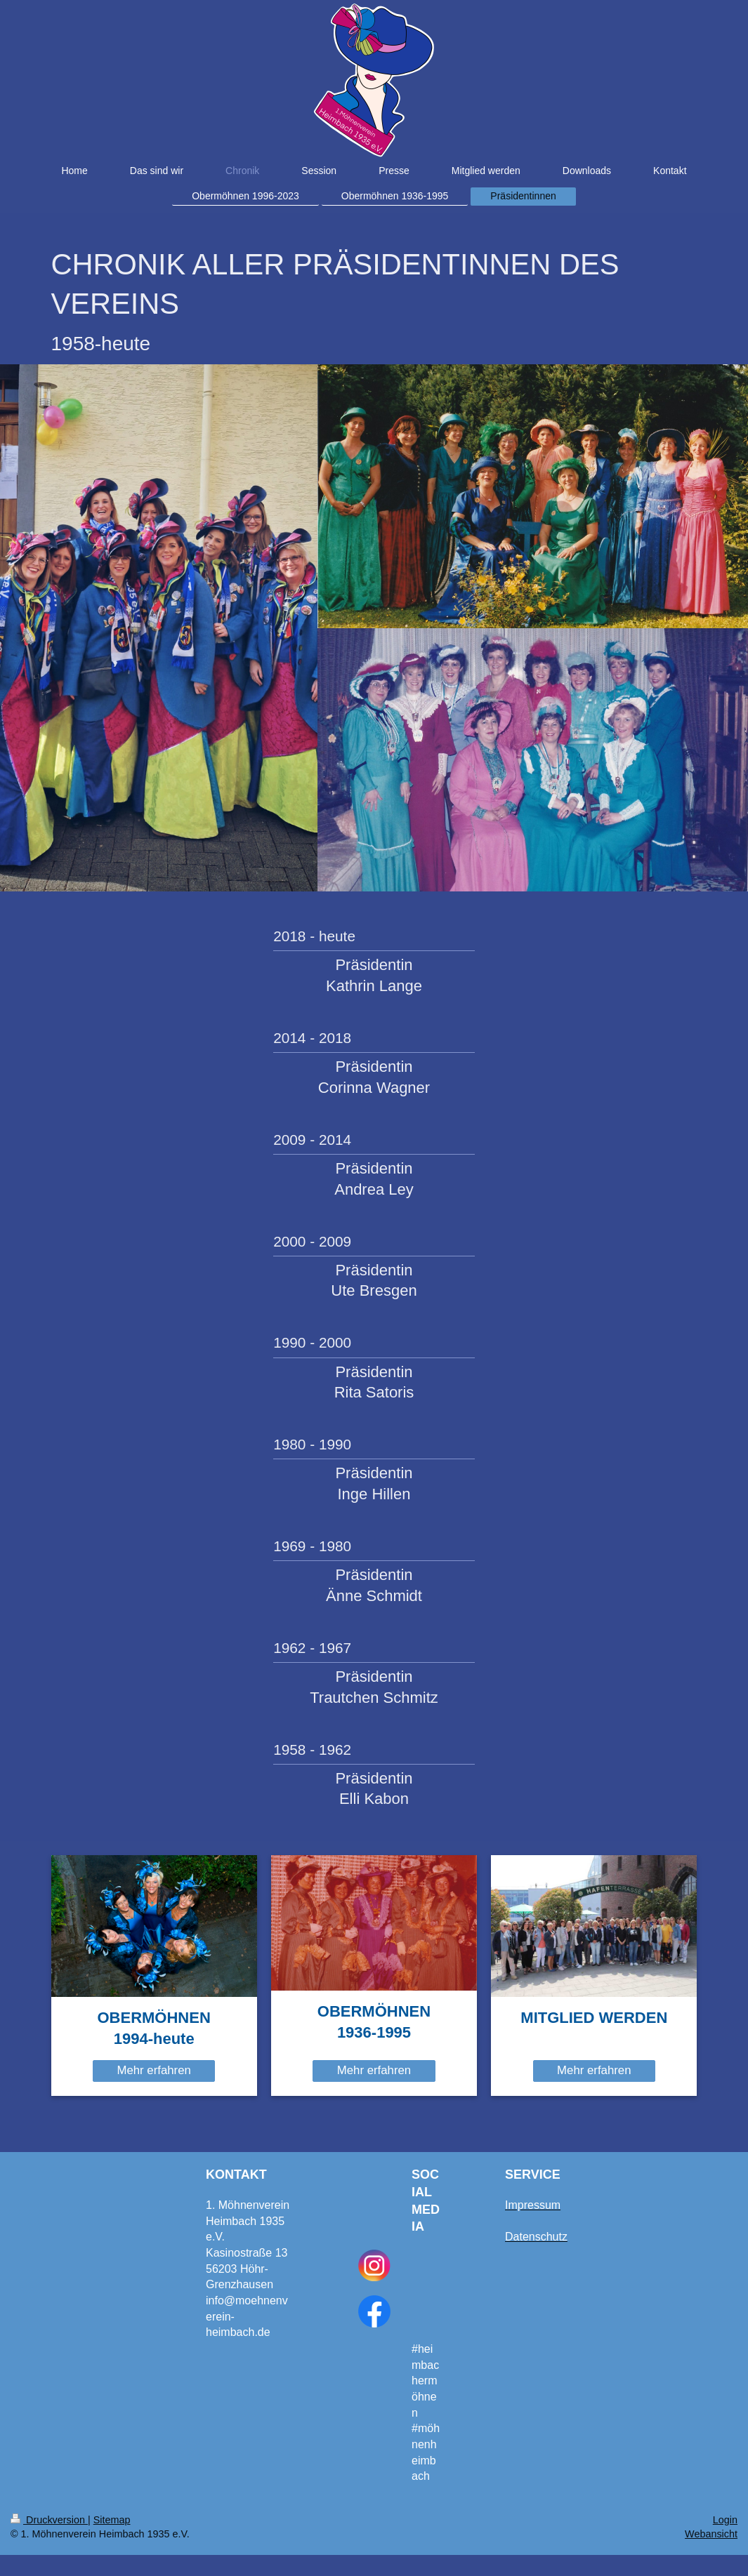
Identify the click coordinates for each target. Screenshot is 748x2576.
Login (725, 2519)
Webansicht (711, 2534)
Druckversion (49, 2519)
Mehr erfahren (153, 2070)
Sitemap (112, 2519)
